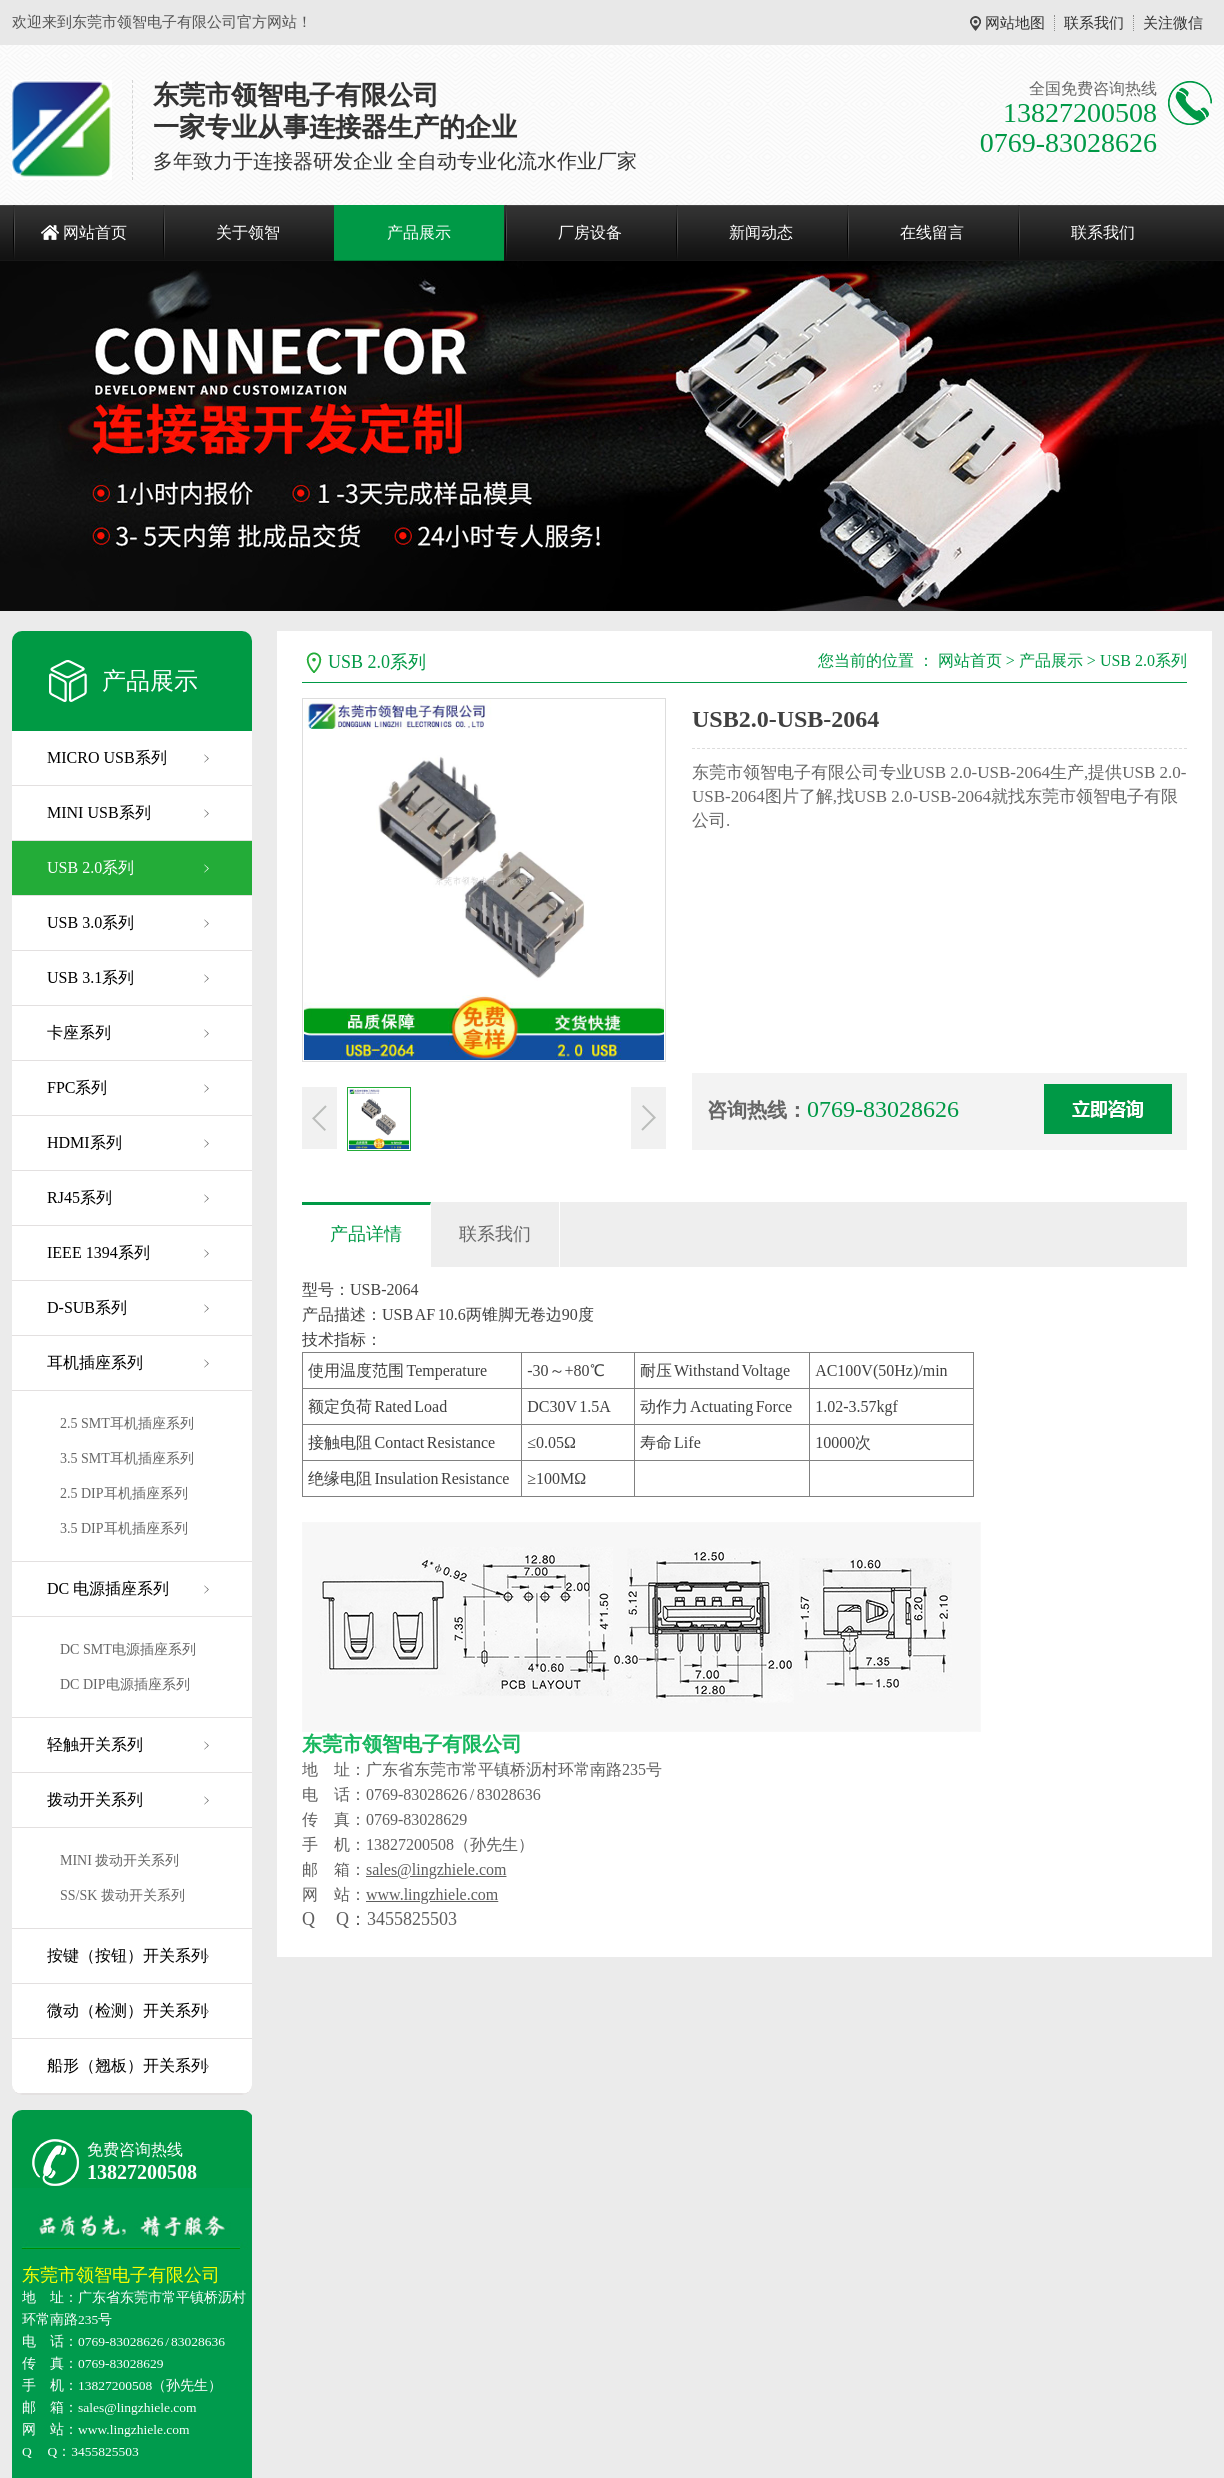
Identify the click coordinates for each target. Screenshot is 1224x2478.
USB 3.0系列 (90, 922)
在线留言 (932, 232)
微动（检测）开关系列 (127, 2010)
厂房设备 (590, 232)
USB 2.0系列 (90, 867)
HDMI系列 (84, 1142)
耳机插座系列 (95, 1362)
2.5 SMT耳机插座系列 (127, 1423)
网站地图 (1015, 23)
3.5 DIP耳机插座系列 (124, 1528)
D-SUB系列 (87, 1307)
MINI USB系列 (99, 812)
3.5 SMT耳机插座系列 (127, 1458)
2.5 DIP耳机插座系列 (124, 1493)
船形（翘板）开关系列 (127, 2065)
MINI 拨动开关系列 (119, 1860)
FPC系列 (77, 1087)
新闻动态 (761, 232)
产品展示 (419, 232)
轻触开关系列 (95, 1744)
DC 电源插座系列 (108, 1588)
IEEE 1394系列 (98, 1252)
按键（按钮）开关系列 (127, 1955)
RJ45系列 (79, 1197)
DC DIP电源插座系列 (125, 1684)
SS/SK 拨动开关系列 (122, 1895)
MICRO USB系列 (107, 757)
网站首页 (95, 232)
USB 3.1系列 (90, 977)
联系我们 (1094, 23)
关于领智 (248, 232)
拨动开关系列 (95, 1799)
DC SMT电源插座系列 (128, 1649)
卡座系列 (79, 1032)
